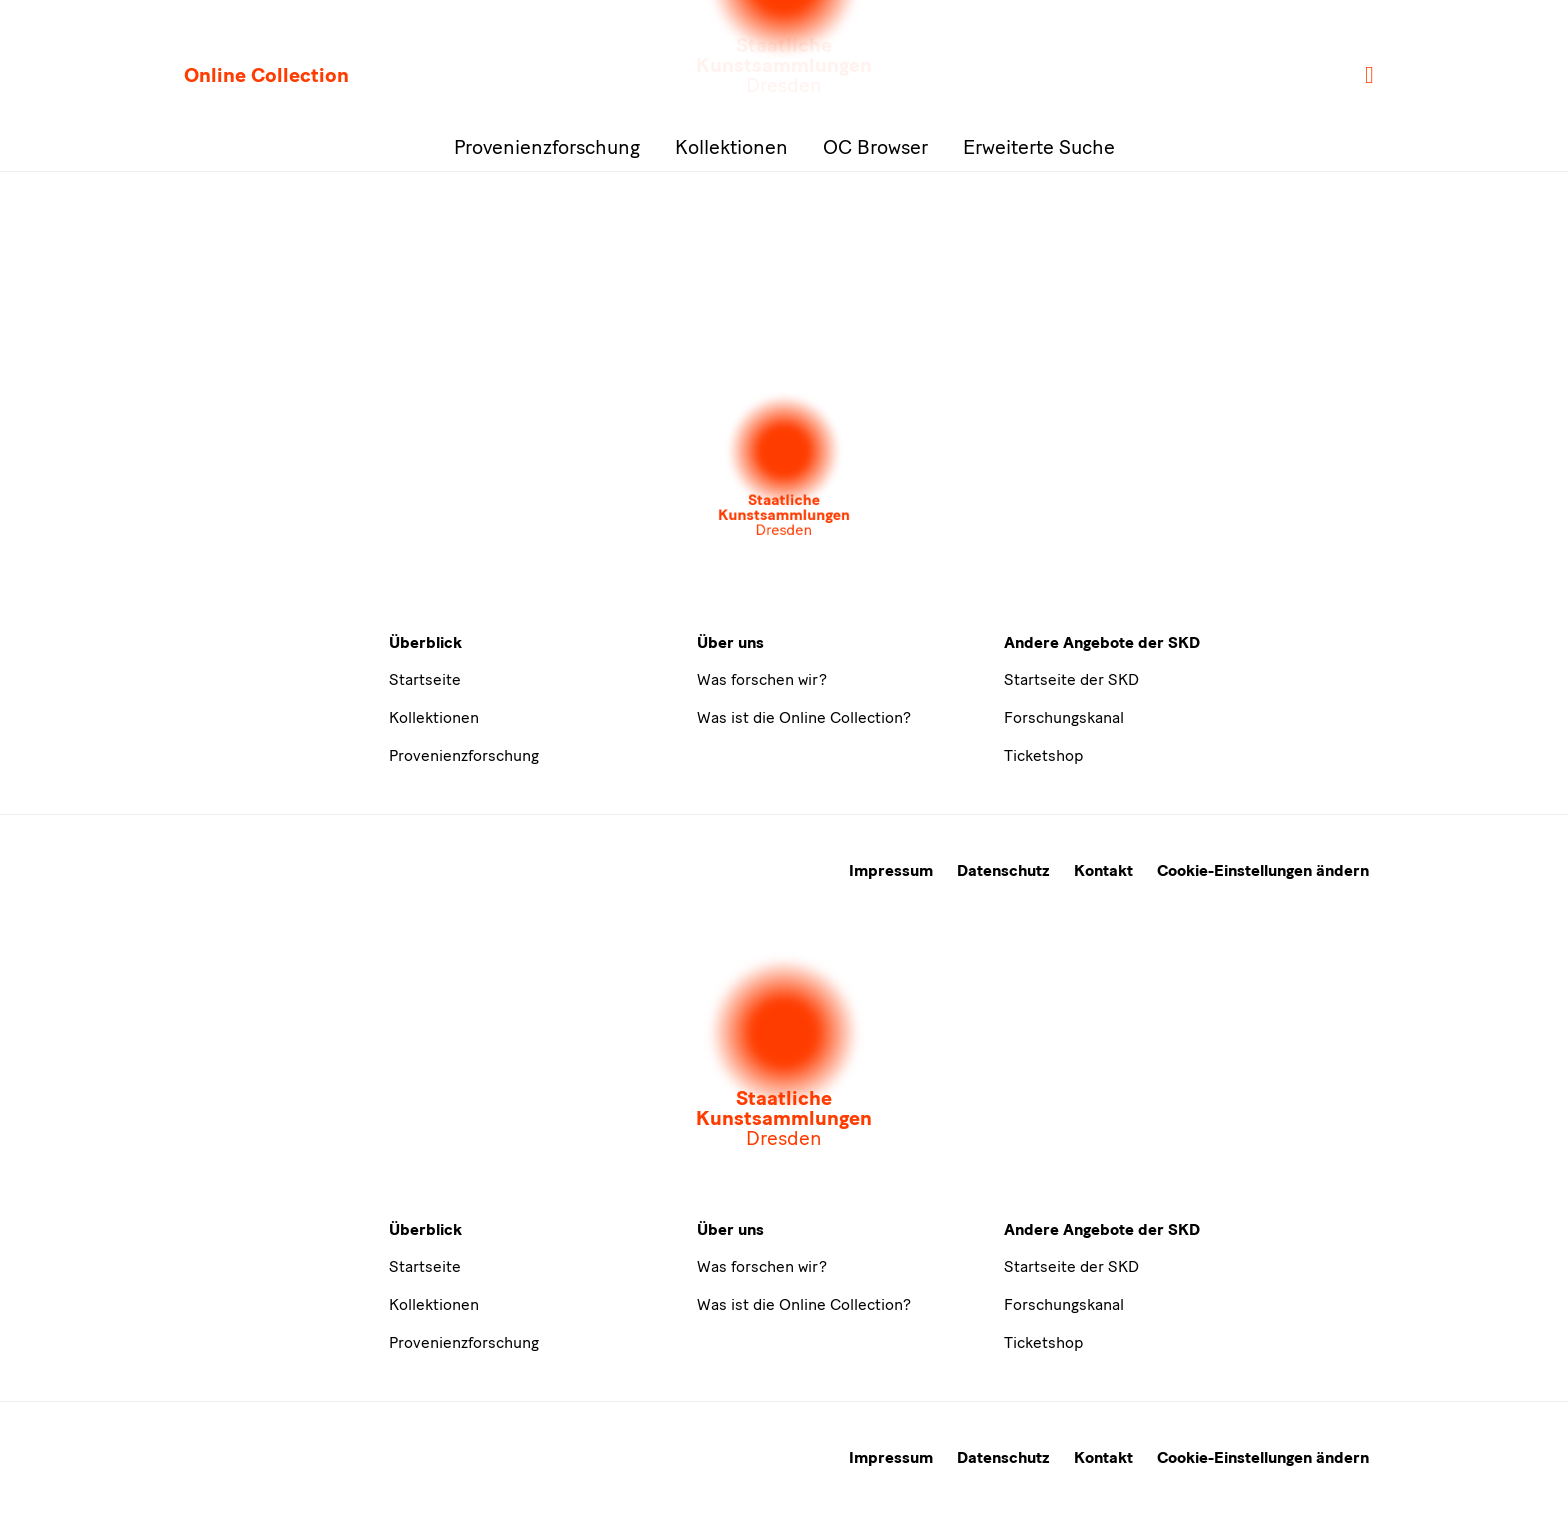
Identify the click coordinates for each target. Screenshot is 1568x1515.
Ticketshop (1043, 755)
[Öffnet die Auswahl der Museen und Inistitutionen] (784, 466)
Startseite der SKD (1071, 679)
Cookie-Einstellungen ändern (1263, 870)
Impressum (891, 870)
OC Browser (875, 147)
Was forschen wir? (762, 679)
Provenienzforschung (547, 147)
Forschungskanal (1064, 717)
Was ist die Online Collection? (804, 717)
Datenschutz (1003, 870)
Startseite (425, 679)
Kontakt (1103, 870)
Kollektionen (731, 147)
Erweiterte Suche (1039, 147)
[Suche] (1371, 75)
